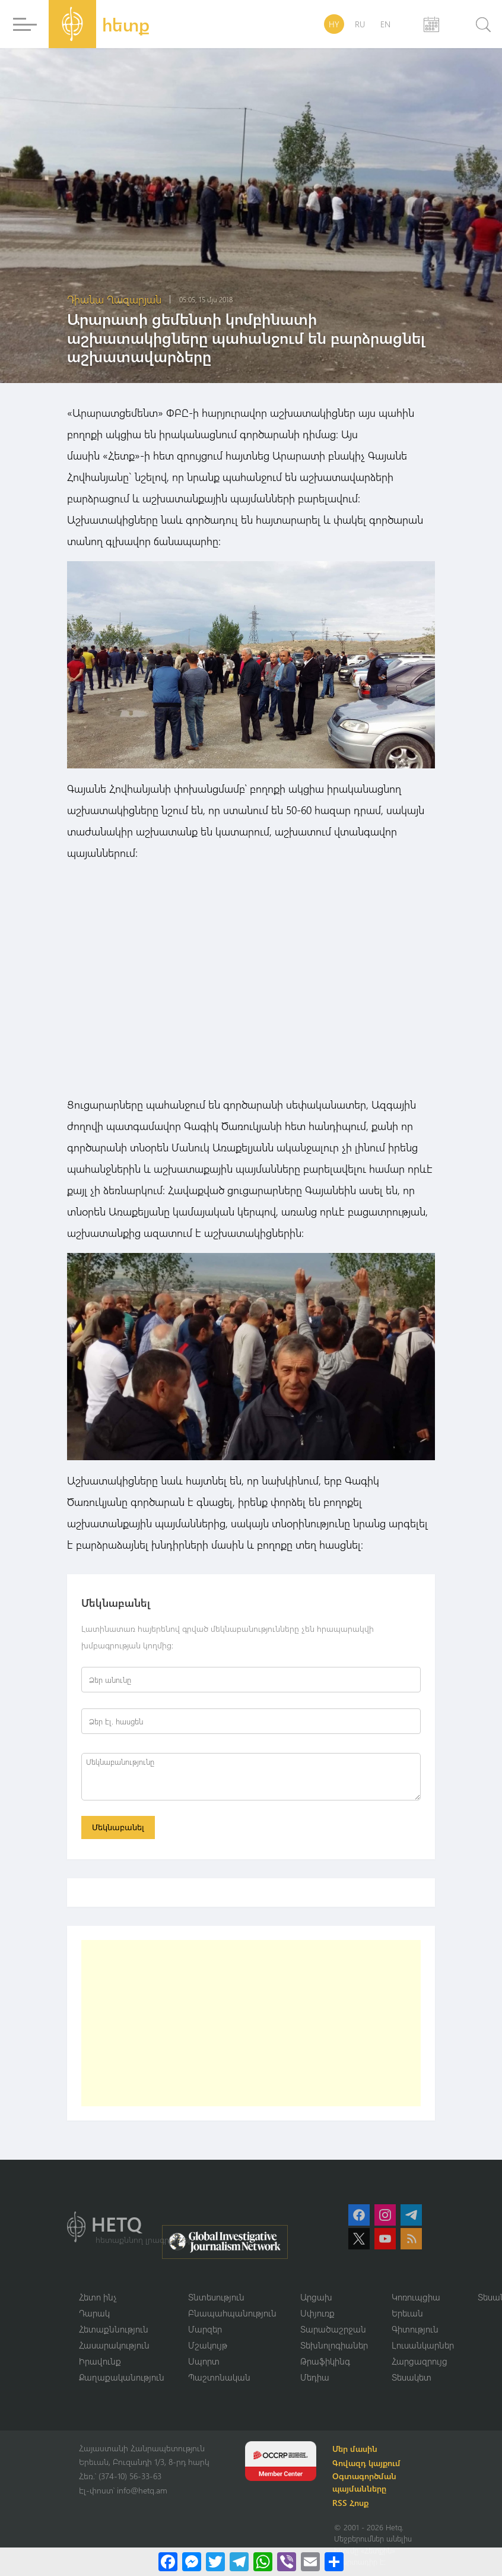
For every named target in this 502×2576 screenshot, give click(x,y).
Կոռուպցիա (416, 2298)
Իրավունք (100, 2363)
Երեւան (407, 2314)
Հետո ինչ (98, 2298)
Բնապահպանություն (232, 2314)
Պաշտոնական (219, 2379)
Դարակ (94, 2314)
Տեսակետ (411, 2379)
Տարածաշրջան (333, 2331)
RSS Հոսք (353, 2505)
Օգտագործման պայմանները (367, 2484)
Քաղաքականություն (121, 2379)
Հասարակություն (114, 2347)
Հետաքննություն (113, 2331)
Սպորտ (204, 2363)
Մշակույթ (207, 2347)
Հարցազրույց (419, 2363)
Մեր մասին (357, 2451)
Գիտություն (415, 2331)
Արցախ (316, 2298)
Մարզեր (205, 2331)
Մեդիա (314, 2379)
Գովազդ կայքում (369, 2465)
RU (360, 24)
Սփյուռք (317, 2314)
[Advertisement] (251, 2024)
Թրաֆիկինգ (325, 2363)
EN (385, 24)
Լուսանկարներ (423, 2347)
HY (334, 24)
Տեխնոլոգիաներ (334, 2347)
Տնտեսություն (216, 2298)
